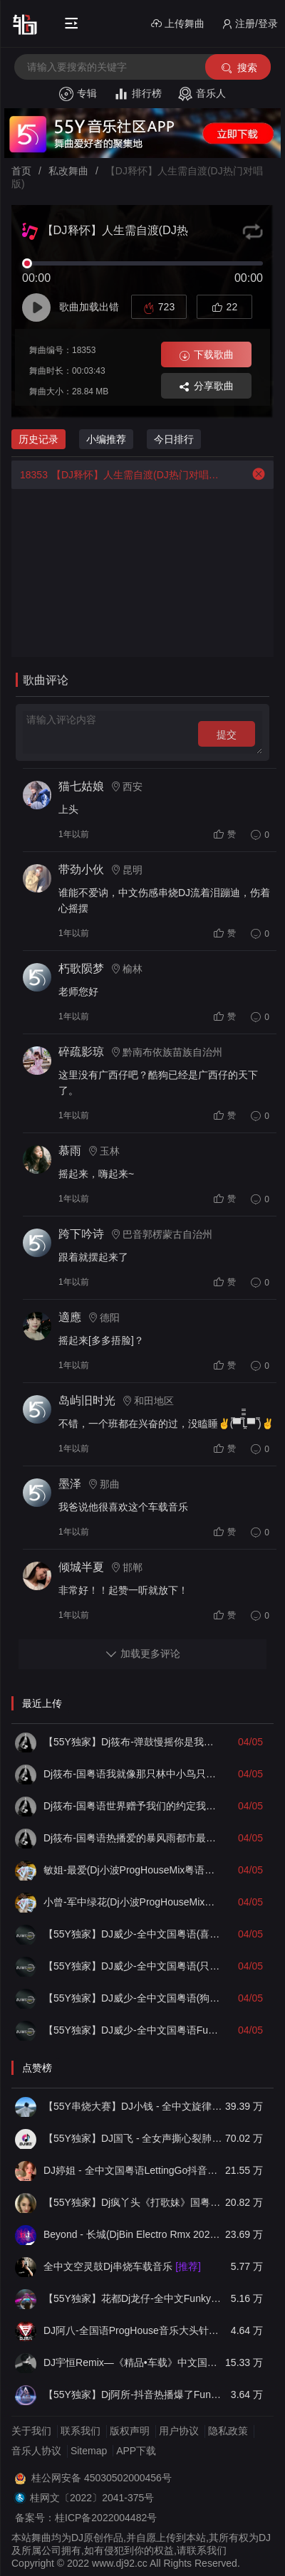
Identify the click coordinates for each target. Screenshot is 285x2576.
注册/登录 (250, 24)
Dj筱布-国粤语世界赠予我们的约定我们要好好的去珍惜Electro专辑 (132, 1806)
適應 (69, 1317)
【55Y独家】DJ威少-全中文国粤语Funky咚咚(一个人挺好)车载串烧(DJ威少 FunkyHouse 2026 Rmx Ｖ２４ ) (132, 2030)
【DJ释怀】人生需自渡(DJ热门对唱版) (116, 474)
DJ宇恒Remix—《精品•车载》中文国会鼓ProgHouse (132, 2362)
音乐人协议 (36, 2450)
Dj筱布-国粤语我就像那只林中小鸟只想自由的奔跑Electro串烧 (132, 1773)
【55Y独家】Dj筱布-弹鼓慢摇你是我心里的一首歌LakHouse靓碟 (132, 1741)
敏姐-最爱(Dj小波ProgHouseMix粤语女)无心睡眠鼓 (132, 1870)
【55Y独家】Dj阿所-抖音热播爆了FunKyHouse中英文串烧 (132, 2394)
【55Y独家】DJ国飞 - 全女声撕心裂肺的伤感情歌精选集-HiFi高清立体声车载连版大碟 (132, 2138)
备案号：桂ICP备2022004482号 (86, 2517)
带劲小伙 (81, 869)
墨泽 (69, 1484)
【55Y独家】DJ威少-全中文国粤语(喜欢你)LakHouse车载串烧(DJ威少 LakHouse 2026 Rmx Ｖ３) (132, 1934)
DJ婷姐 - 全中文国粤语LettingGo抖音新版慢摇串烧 (132, 2170)
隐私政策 (228, 2430)
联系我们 (80, 2430)
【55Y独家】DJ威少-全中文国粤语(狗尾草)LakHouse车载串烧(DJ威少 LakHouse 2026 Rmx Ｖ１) (132, 1998)
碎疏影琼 (81, 1052)
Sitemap (89, 2450)
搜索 (238, 68)
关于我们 (31, 2430)
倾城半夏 (81, 1567)
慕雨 (69, 1151)
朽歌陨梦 (81, 968)
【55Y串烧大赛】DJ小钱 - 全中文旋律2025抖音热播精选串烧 (132, 2106)
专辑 (78, 94)
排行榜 (138, 94)
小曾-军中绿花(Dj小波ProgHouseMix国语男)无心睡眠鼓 (132, 1902)
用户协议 (179, 2430)
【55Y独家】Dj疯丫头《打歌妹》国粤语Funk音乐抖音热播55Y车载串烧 (132, 2202)
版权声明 (130, 2430)
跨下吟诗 (81, 1234)
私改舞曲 (68, 171)
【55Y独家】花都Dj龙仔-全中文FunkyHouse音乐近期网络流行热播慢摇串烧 (132, 2298)
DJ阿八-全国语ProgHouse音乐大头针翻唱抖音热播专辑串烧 (132, 2330)
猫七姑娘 (81, 786)
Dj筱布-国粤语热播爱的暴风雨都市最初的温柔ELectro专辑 (132, 1838)
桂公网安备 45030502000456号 (101, 2477)
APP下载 (136, 2450)
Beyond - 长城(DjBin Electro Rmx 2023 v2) (132, 2234)
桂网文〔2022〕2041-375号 (92, 2497)
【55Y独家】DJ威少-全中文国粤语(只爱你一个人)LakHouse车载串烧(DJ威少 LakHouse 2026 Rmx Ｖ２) (132, 1966)
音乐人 (202, 94)
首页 (21, 171)
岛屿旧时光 (86, 1400)
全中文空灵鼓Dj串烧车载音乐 (122, 2266)
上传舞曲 (177, 24)
